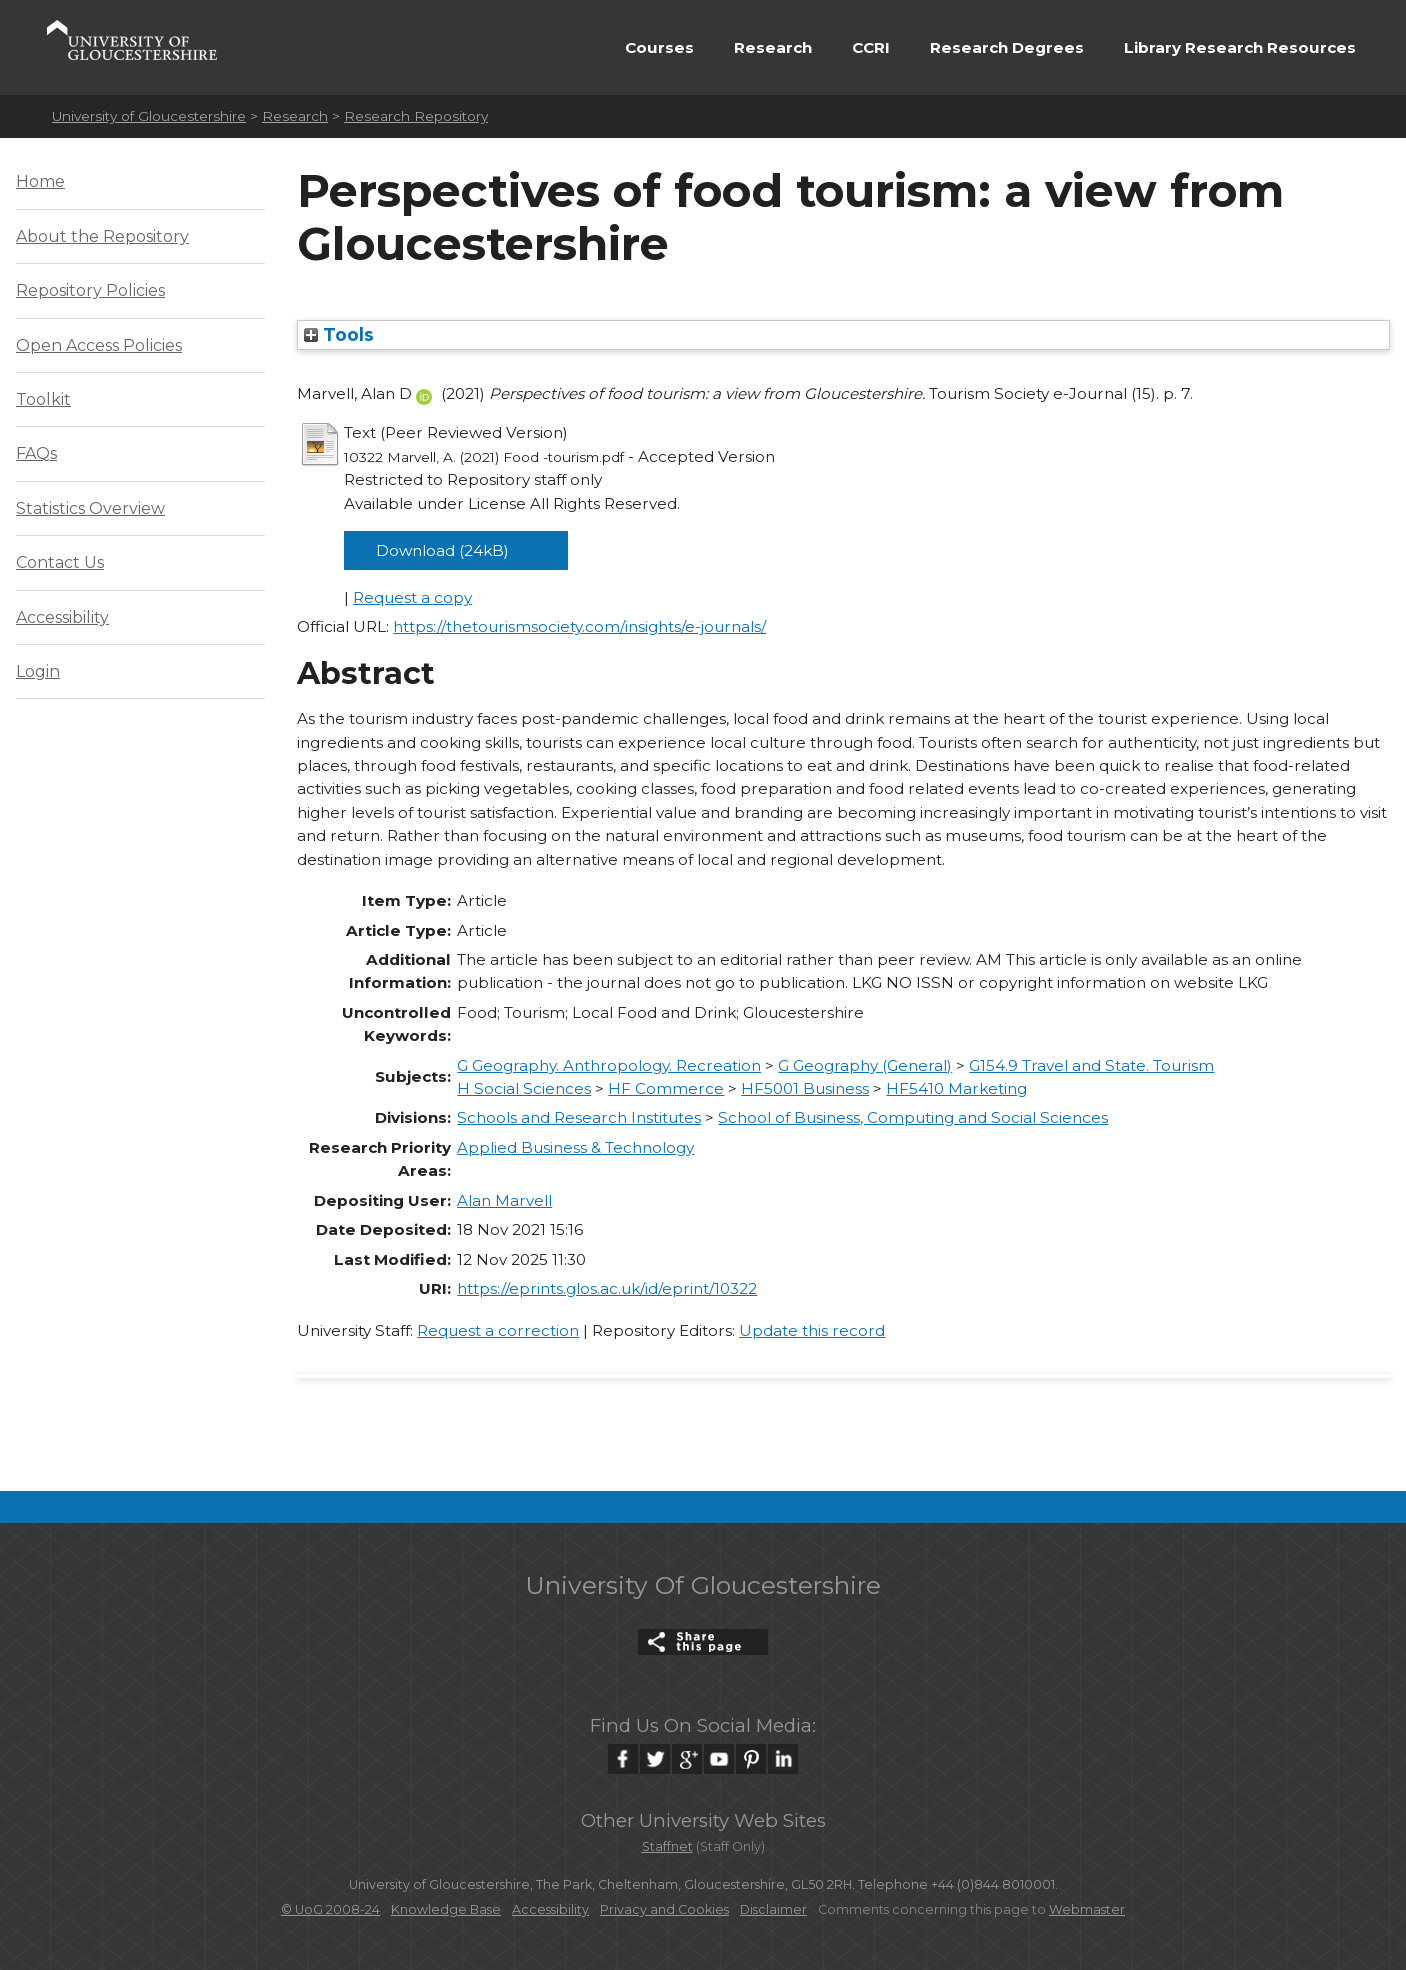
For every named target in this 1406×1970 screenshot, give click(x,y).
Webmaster (1087, 1909)
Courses (659, 47)
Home (40, 181)
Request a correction (498, 1330)
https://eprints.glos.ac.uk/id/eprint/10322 (607, 1288)
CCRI (871, 47)
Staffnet (667, 1846)
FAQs (36, 453)
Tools (339, 334)
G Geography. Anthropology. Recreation (609, 1065)
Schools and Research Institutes (579, 1117)
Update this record (812, 1330)
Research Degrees (1007, 47)
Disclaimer (773, 1909)
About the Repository (102, 236)
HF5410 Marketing (956, 1088)
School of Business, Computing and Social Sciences (913, 1117)
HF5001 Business (805, 1088)
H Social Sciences (524, 1088)
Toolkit (43, 399)
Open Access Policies (99, 345)
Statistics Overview (90, 508)
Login (38, 671)
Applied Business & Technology (575, 1147)
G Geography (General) (865, 1065)
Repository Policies (90, 290)
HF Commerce (666, 1088)
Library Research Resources (1240, 47)
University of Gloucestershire (149, 116)
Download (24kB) (442, 550)
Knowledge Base (446, 1909)
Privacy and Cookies (664, 1909)
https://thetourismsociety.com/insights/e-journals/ (579, 626)
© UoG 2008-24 (330, 1909)
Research (773, 47)
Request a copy (412, 597)
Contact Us (60, 562)
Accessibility (62, 617)
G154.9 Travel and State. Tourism (1091, 1065)
